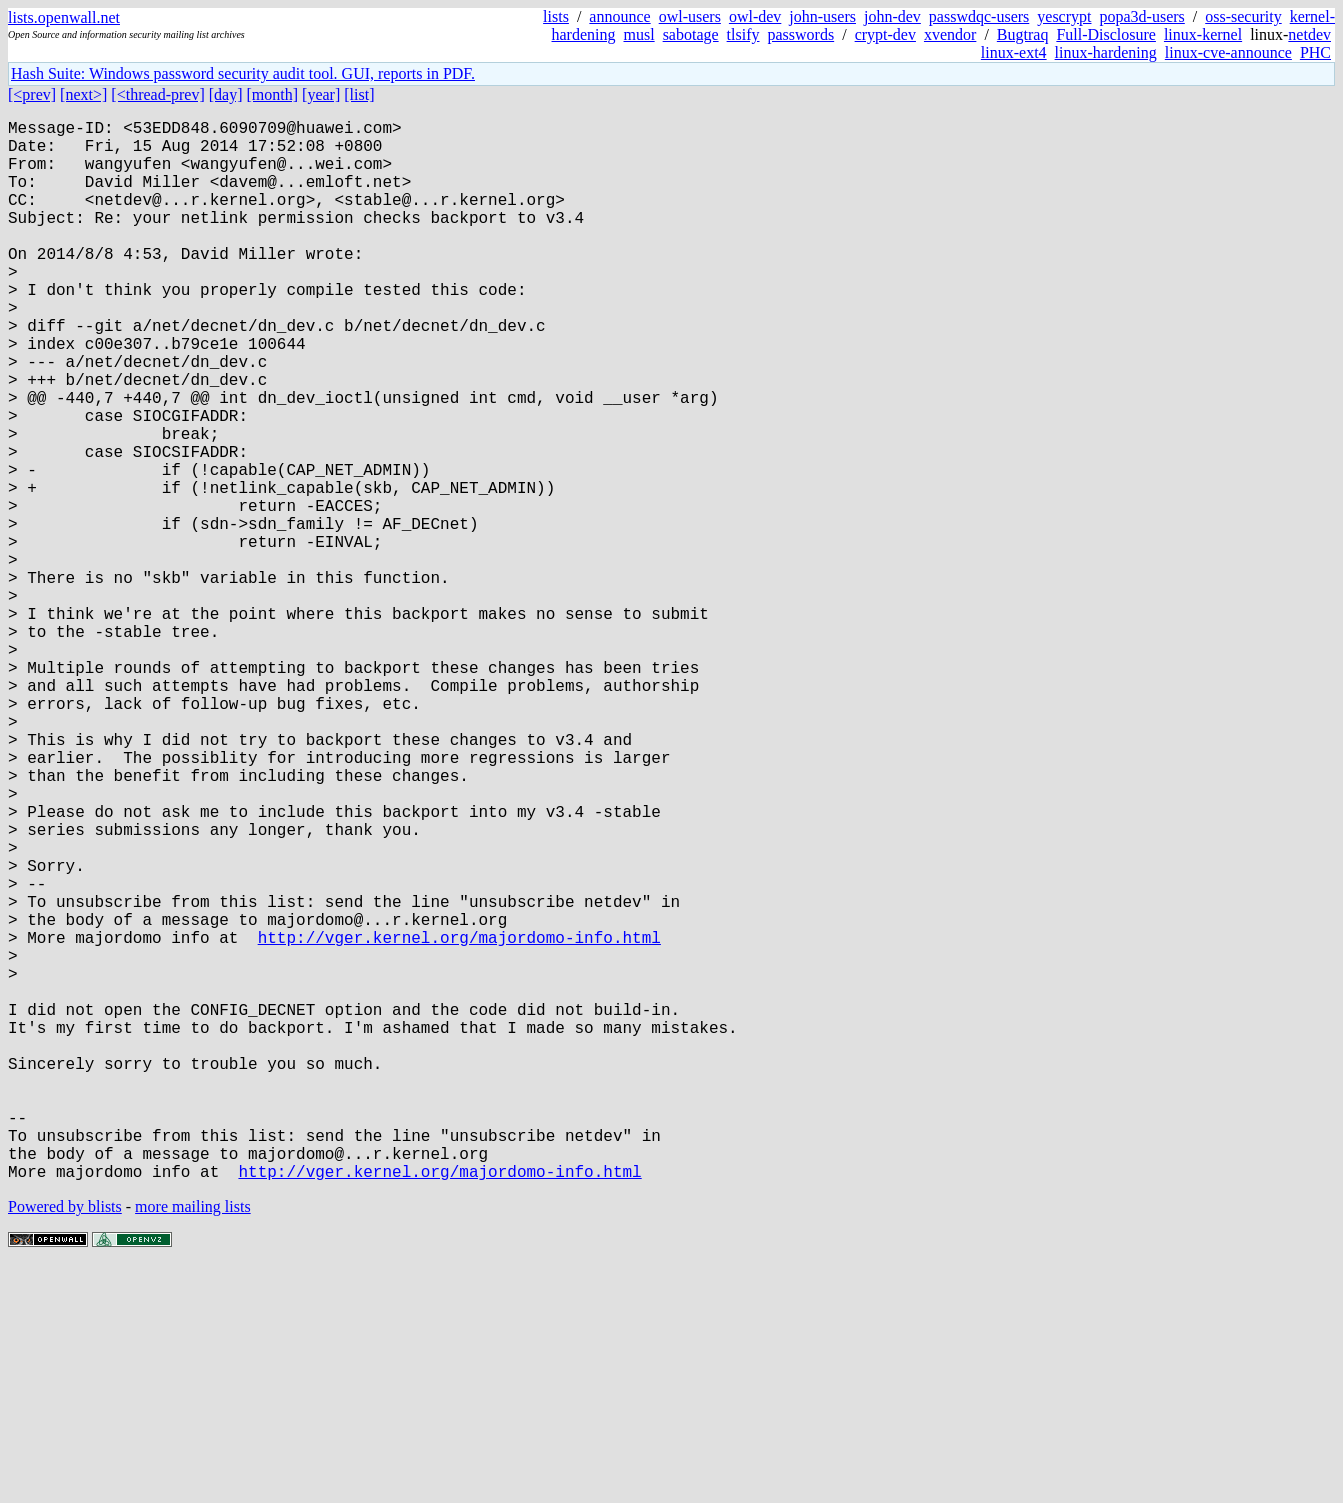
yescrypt (1064, 16)
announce (619, 16)
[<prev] (32, 94)
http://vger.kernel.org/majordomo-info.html (459, 1121)
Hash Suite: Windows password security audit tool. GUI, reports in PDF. (243, 73)
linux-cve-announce (1228, 52)
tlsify (743, 34)
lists (556, 16)
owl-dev (755, 16)
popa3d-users (1141, 16)
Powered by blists (65, 1442)
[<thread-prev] (157, 94)
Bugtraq (1023, 34)
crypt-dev (885, 34)
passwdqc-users (979, 16)
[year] (321, 94)
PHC (1315, 52)
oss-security (1243, 16)
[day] (226, 94)
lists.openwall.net (64, 17)
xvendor (950, 34)
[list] (359, 94)
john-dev (892, 16)
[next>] (83, 94)
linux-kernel (1203, 34)
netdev (1309, 34)
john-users (822, 16)
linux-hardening (1106, 52)
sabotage (691, 34)
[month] (273, 94)
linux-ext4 (1014, 52)
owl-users (690, 16)
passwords (801, 34)
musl (639, 34)
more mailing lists (193, 1442)
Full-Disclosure (1106, 34)
